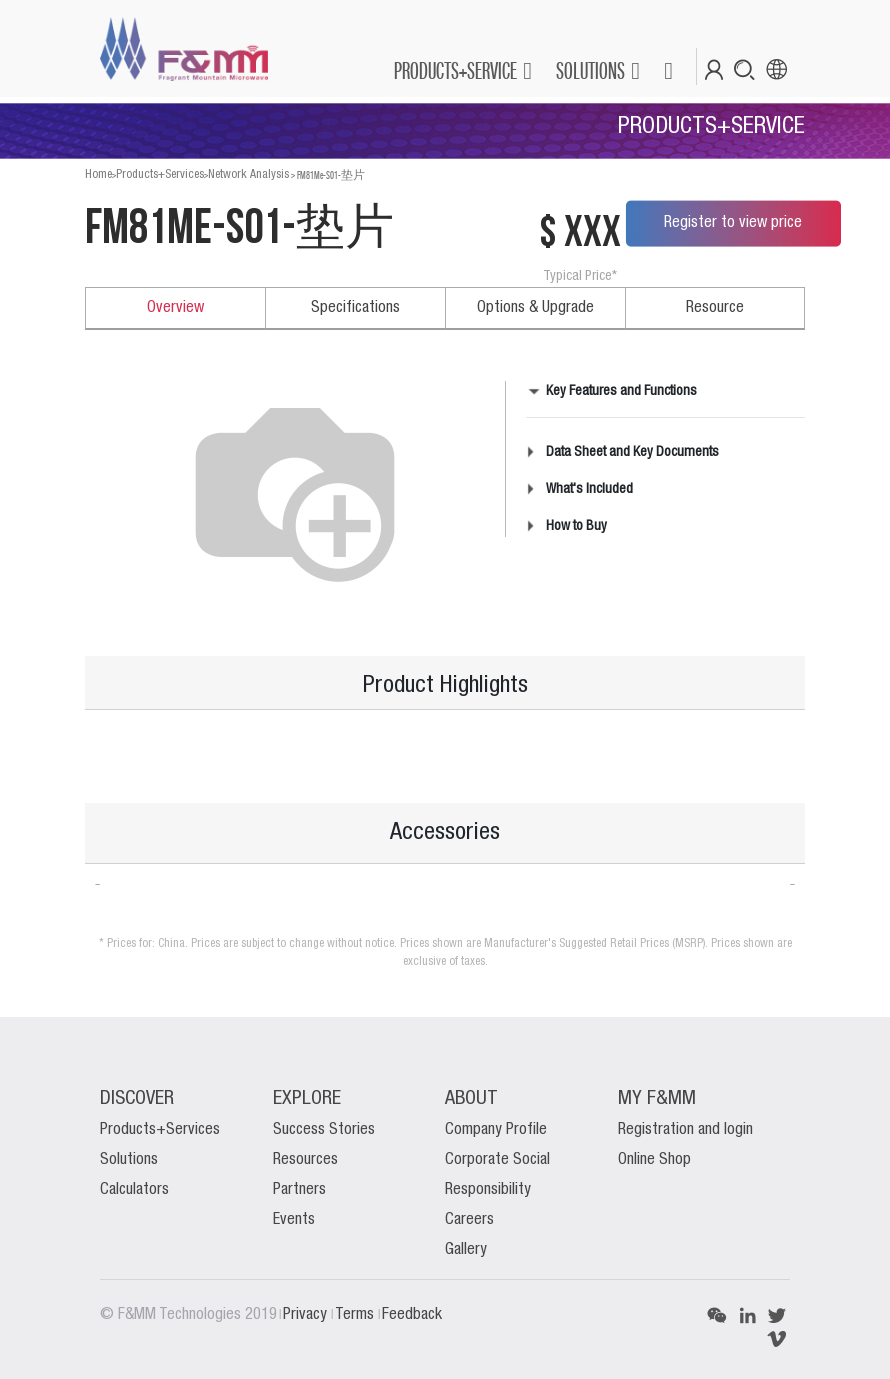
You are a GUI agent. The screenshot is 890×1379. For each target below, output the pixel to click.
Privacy (307, 1315)
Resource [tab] (715, 308)
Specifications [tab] (355, 308)
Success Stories (324, 1130)
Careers (469, 1220)
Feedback (412, 1315)
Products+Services (160, 174)
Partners (299, 1190)
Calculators (134, 1190)
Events (294, 1220)
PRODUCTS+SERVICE (455, 70)
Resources (305, 1160)
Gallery (466, 1250)
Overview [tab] (175, 308)
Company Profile (496, 1130)
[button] (667, 71)
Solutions (129, 1160)
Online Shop (654, 1160)
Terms (356, 1315)
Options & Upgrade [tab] (535, 308)
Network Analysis (248, 174)
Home (98, 174)
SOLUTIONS (590, 70)
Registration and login (685, 1130)
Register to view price (733, 223)
